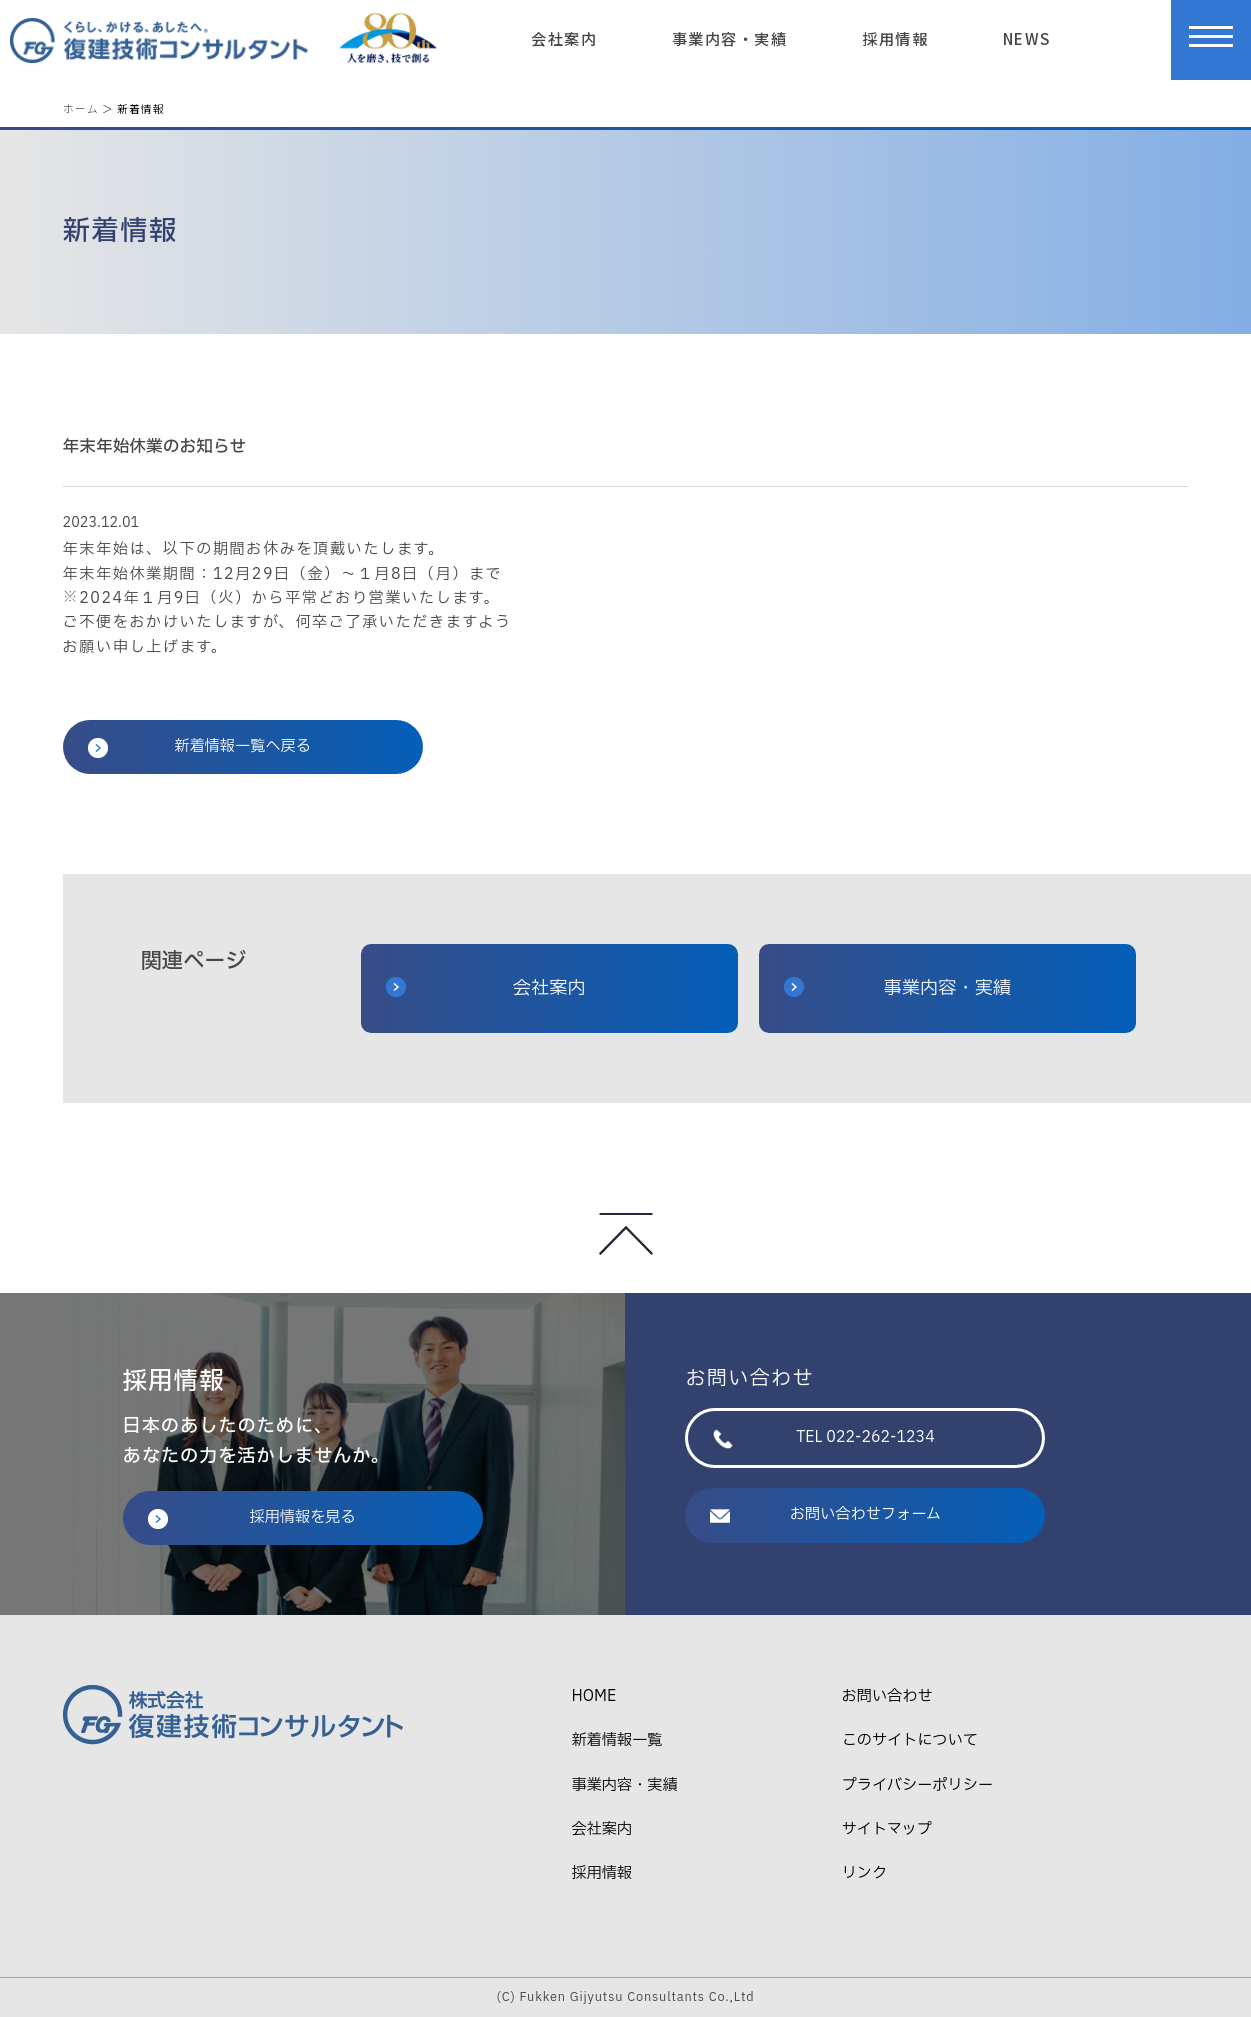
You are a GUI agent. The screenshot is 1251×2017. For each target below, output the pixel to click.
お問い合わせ (887, 1696)
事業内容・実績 (730, 38)
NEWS (1027, 38)
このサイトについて (910, 1740)
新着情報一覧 (616, 1740)
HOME (593, 1696)
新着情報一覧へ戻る (199, 746)
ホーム (81, 108)
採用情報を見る (252, 1517)
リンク (865, 1873)
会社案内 (564, 38)
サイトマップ (887, 1829)
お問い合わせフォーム (825, 1514)
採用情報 (895, 38)
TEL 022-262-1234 (823, 1437)
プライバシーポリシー (917, 1785)
